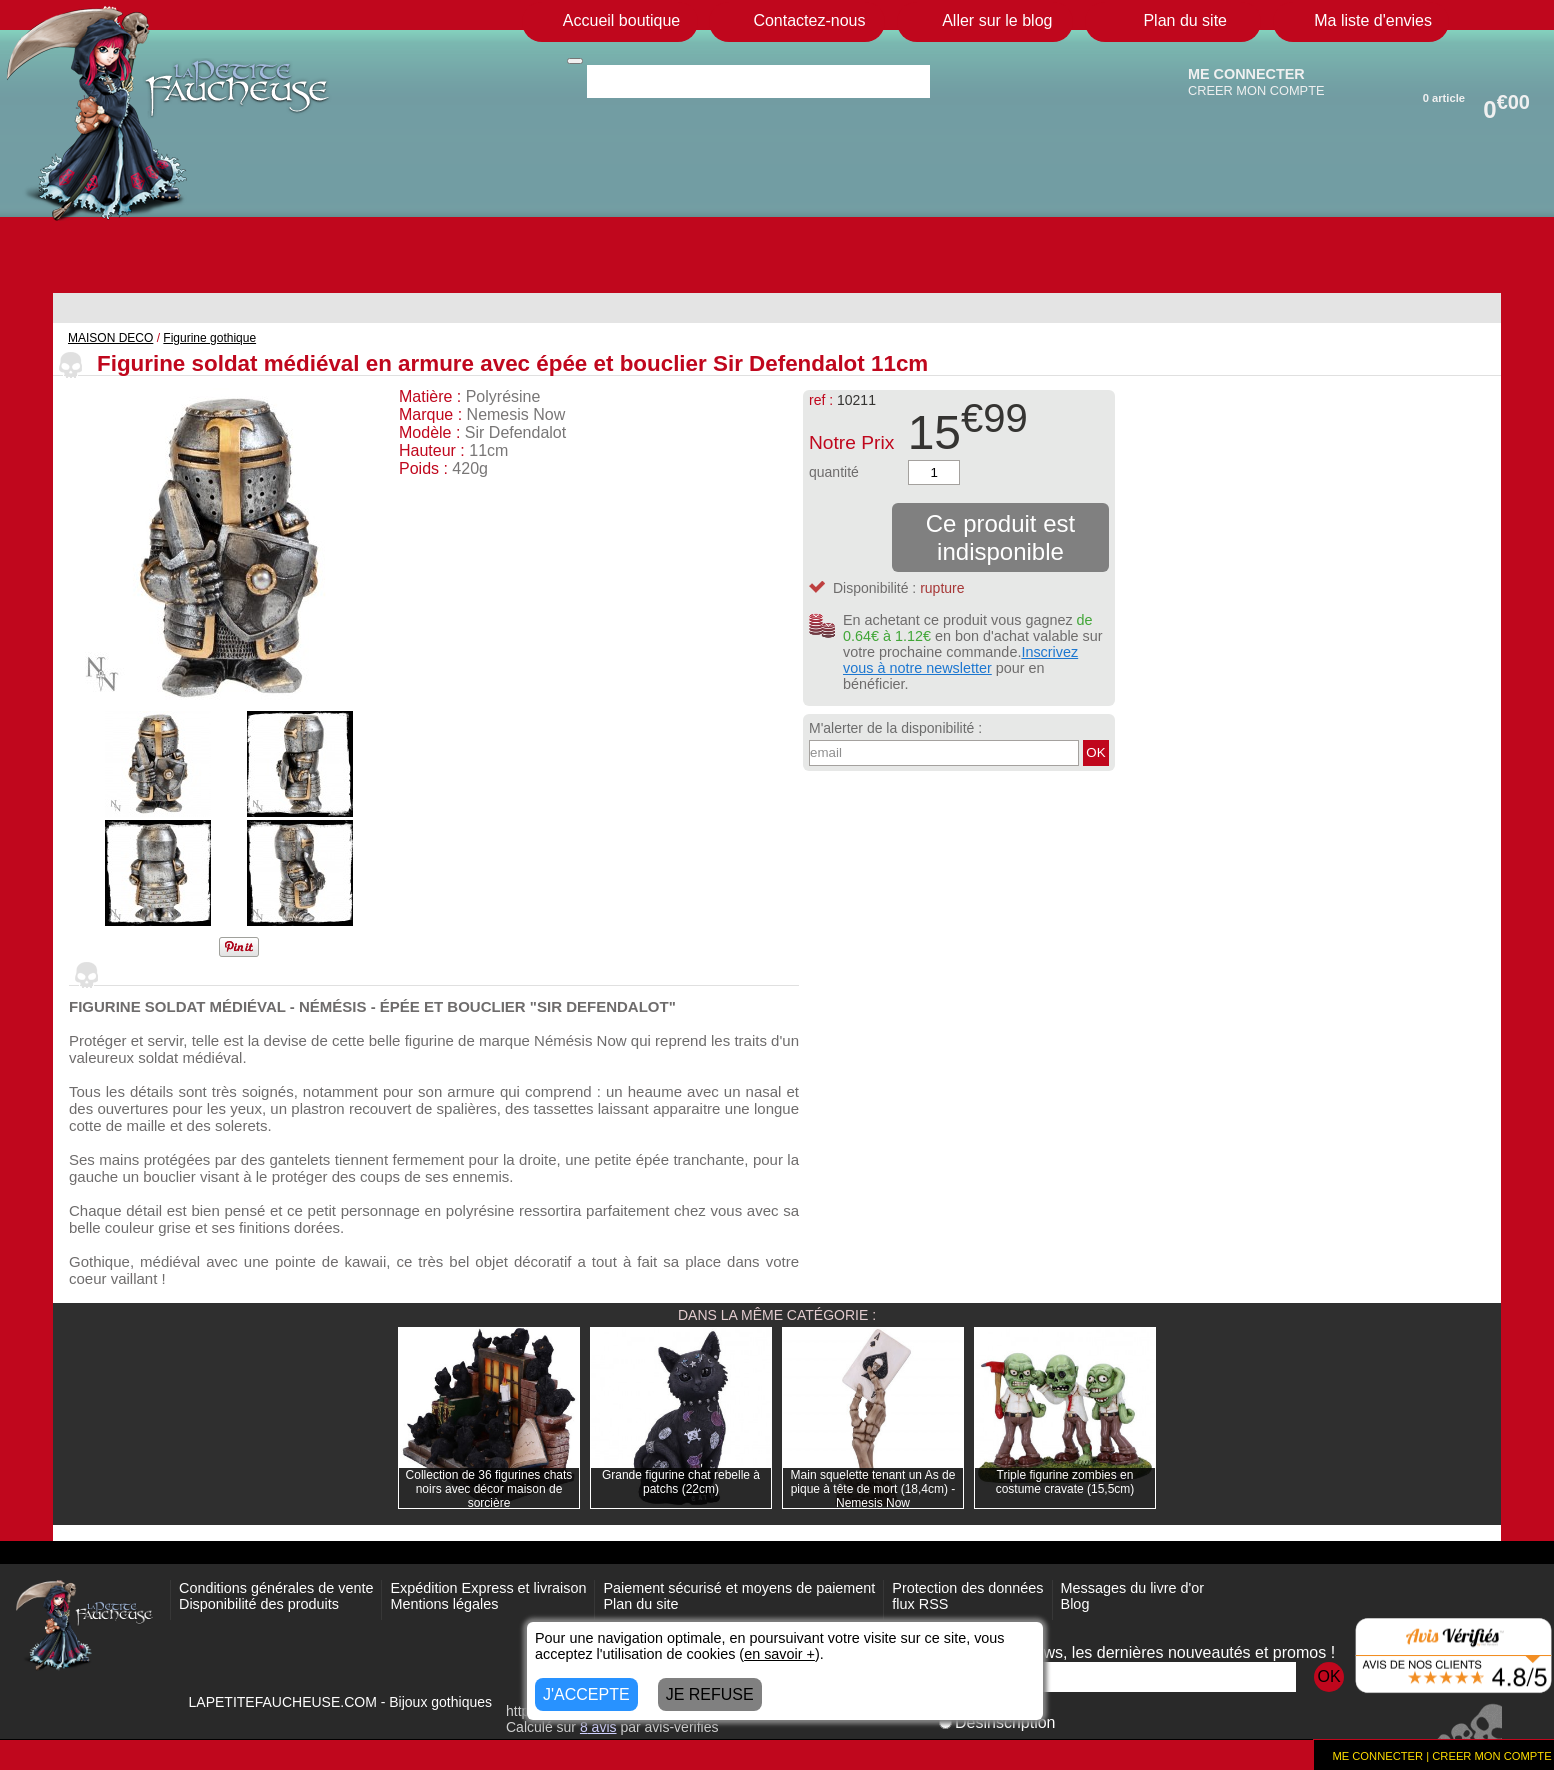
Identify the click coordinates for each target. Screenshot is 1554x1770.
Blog (1075, 1604)
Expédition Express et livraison (488, 1588)
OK (1095, 752)
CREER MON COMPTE (1256, 90)
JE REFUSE (710, 1694)
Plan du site (640, 1604)
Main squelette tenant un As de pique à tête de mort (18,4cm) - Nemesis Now (873, 1489)
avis (598, 1727)
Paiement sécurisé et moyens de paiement (739, 1588)
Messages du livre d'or (1133, 1588)
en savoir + (779, 1654)
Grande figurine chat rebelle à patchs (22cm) (681, 1482)
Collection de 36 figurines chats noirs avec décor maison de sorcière (489, 1489)
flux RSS (920, 1604)
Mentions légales (444, 1604)
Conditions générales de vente (276, 1588)
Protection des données (967, 1588)
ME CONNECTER (1246, 74)
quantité (834, 472)
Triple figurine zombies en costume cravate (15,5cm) (1065, 1482)
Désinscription (997, 1722)
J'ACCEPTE (586, 1694)
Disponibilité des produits (259, 1604)
